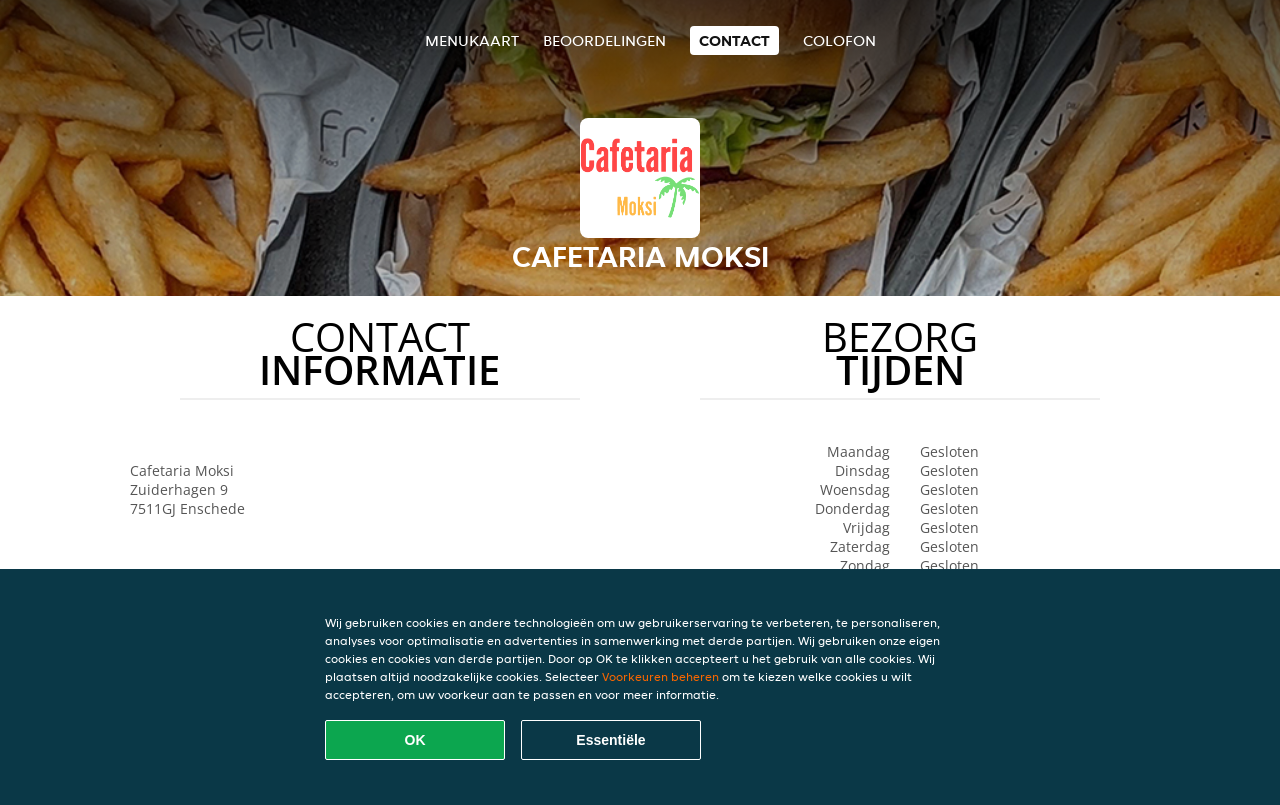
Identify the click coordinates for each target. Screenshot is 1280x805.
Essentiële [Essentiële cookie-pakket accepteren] (610, 740)
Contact (734, 40)
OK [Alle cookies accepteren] (415, 740)
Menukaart (472, 40)
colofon (839, 40)
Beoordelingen (604, 40)
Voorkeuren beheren (660, 676)
